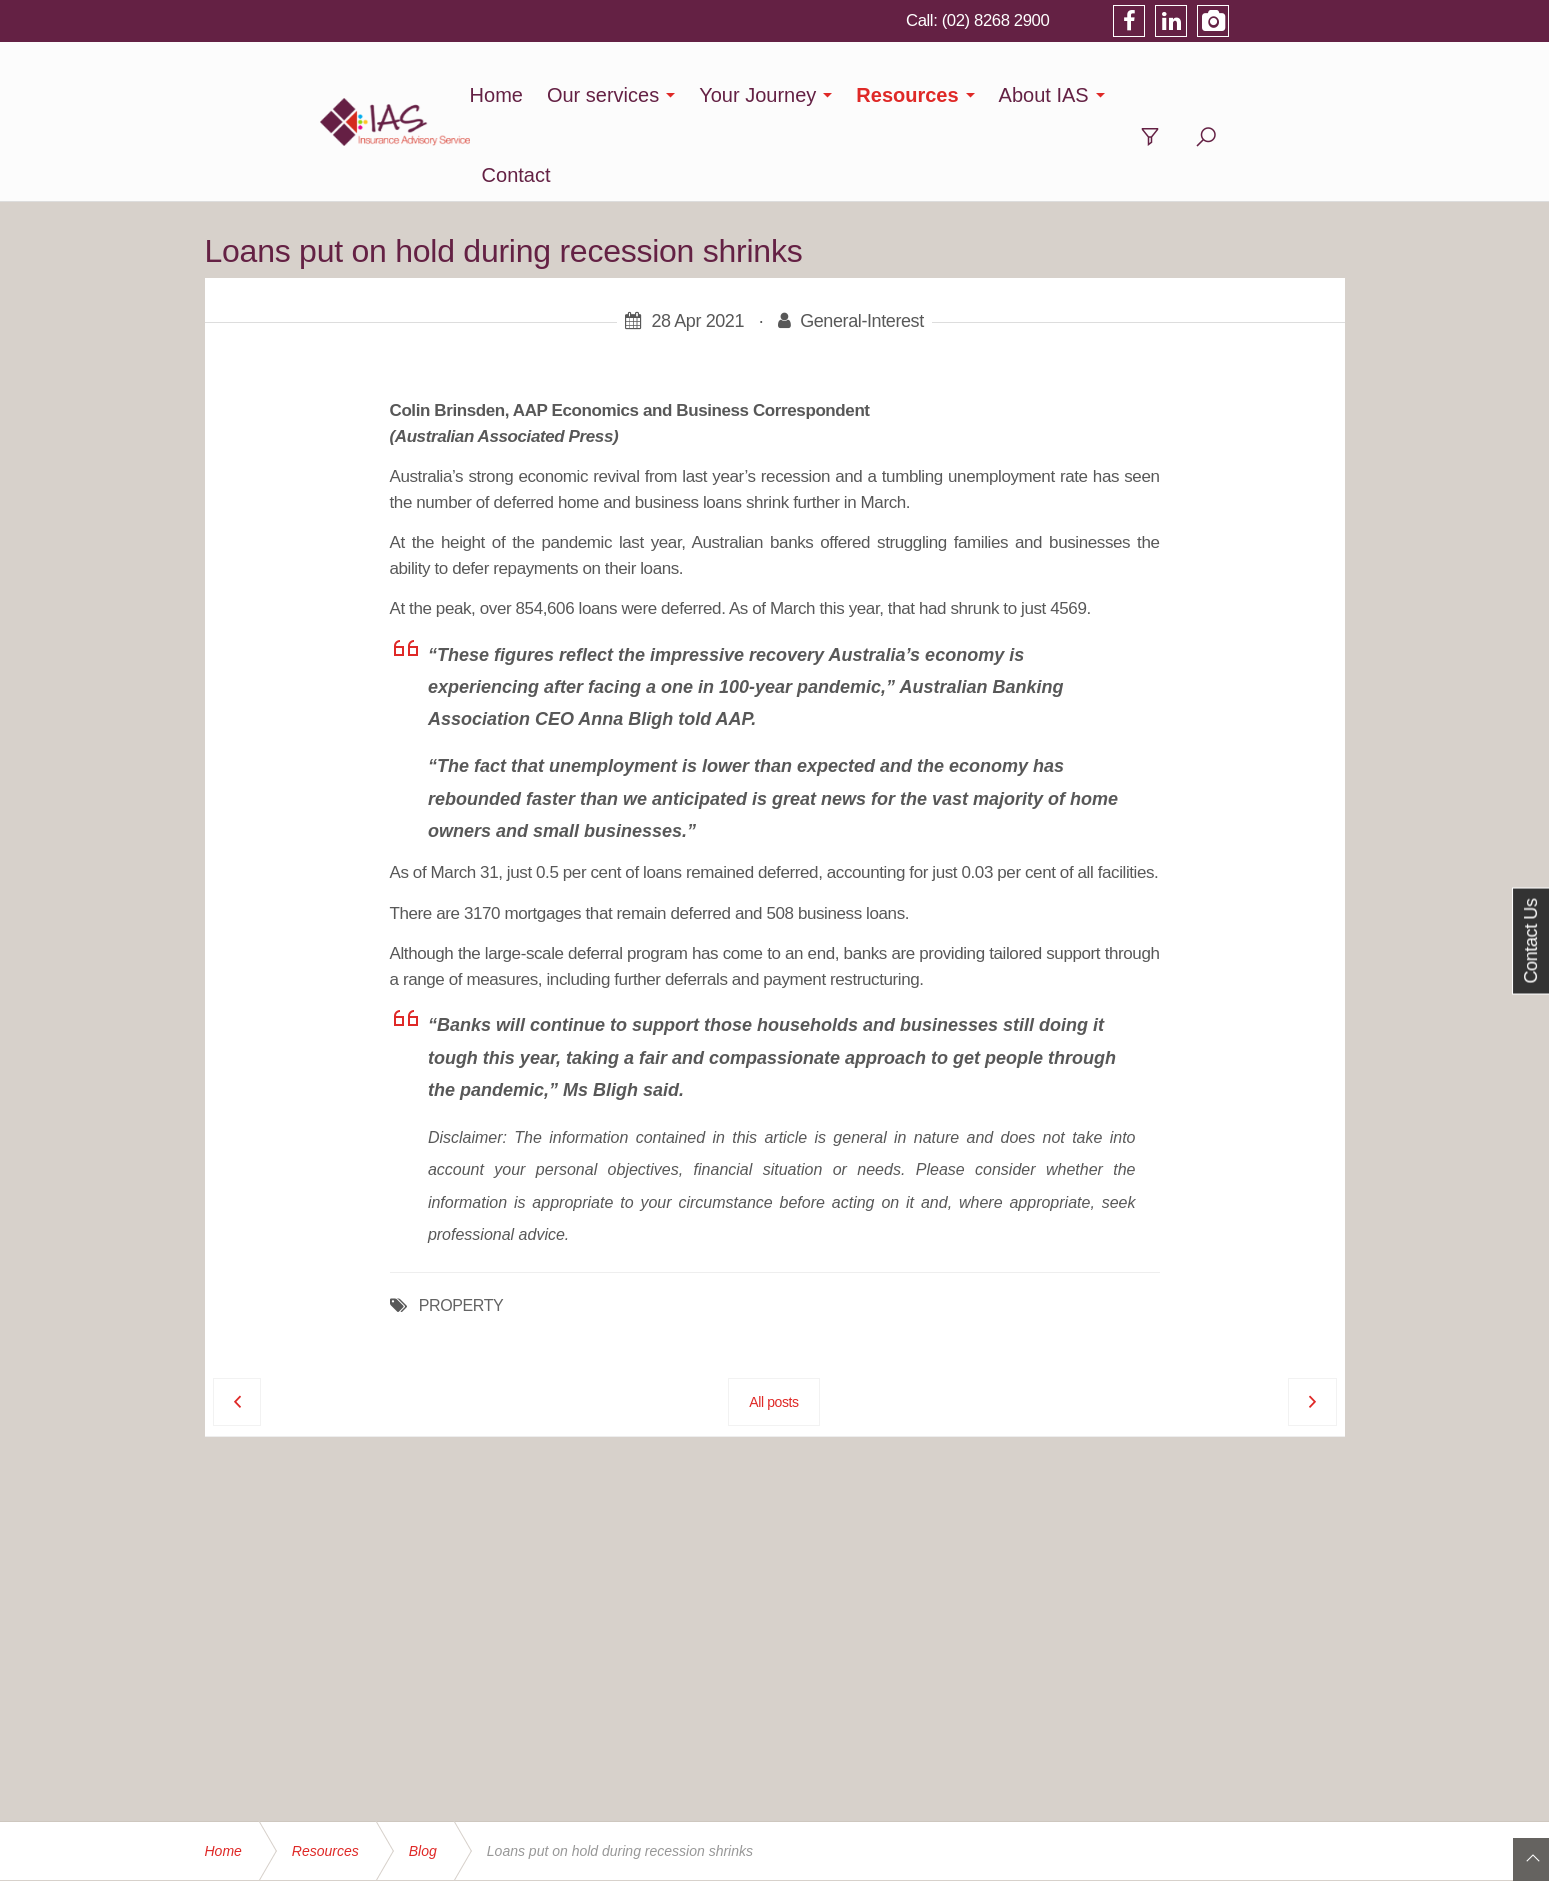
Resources (942, 95)
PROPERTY (461, 1226)
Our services (638, 95)
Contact (1198, 95)
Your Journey (792, 95)
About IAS (1079, 95)
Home (530, 95)
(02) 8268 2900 (1106, 20)
